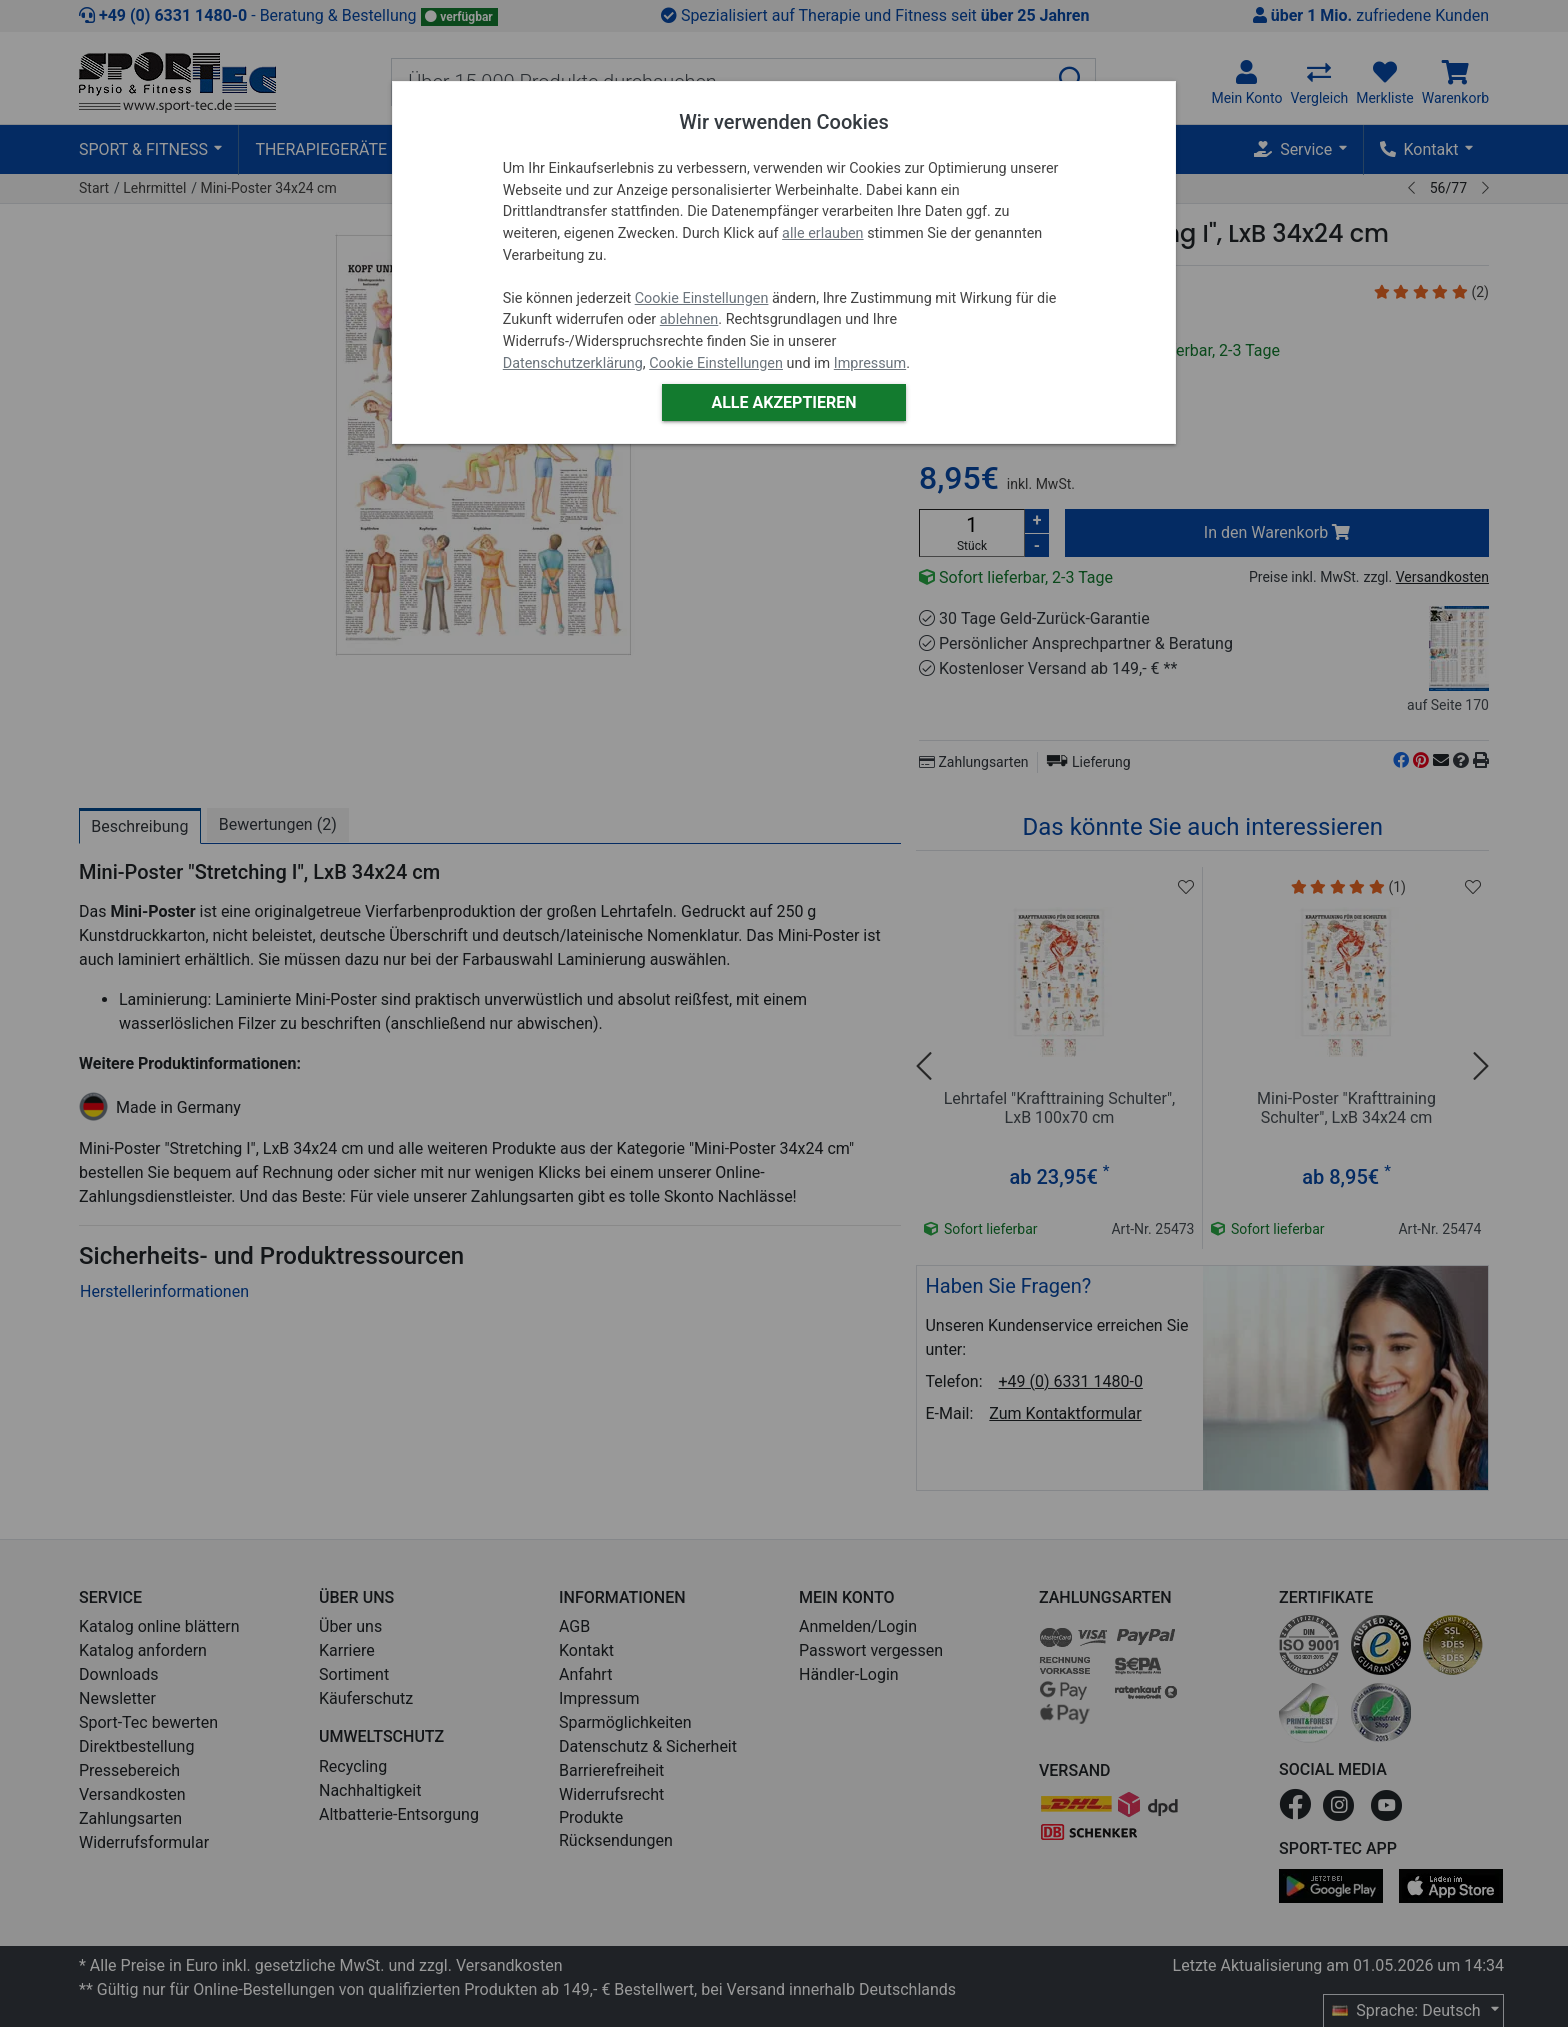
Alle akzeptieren (783, 402)
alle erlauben (822, 233)
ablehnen (689, 319)
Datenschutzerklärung (573, 363)
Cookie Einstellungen (702, 298)
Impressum (870, 363)
